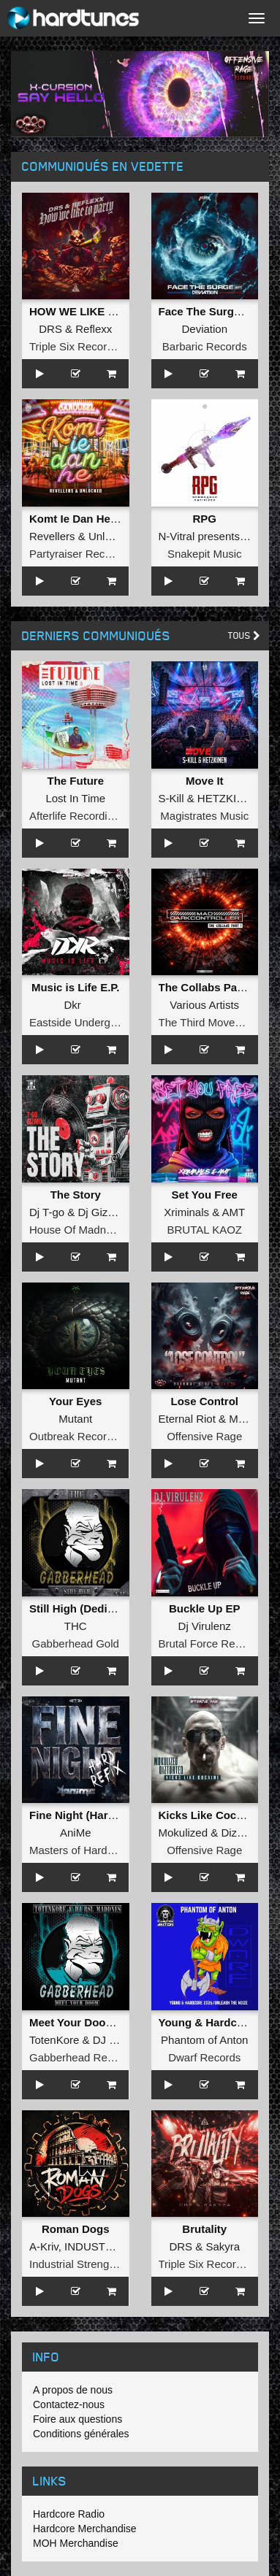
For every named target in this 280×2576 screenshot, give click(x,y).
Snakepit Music (204, 553)
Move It (205, 780)
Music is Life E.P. (75, 987)
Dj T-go (46, 1212)
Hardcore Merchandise (85, 2528)
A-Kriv (43, 2246)
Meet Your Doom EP (81, 2022)
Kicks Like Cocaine (209, 1815)
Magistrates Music (204, 816)
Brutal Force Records (210, 1643)
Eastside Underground (83, 1022)
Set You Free (205, 1194)
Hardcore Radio (69, 2514)
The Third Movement (209, 1022)
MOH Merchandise (75, 2543)
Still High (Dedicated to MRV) (104, 1608)
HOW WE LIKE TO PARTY (95, 311)
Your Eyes (75, 1401)
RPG (204, 518)
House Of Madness (76, 1229)
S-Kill (171, 798)
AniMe (75, 1832)
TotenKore (54, 2040)
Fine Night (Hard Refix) (88, 1815)
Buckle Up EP (205, 1608)
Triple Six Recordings (81, 346)
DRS (50, 329)
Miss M (246, 1418)
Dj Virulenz (204, 1626)
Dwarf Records (204, 2057)
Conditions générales (81, 2433)
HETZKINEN (228, 798)
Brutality (204, 2229)
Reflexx (93, 329)
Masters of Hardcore (79, 1850)
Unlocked (111, 536)
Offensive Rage (204, 1436)
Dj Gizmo (100, 1212)
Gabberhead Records (81, 2057)
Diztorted (243, 1832)
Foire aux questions (77, 2419)
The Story (75, 1194)
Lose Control (205, 1401)
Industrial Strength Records (95, 2264)
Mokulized (183, 1832)
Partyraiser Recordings (85, 553)
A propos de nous (73, 2390)
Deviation (204, 329)
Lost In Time (75, 798)
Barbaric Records (204, 346)
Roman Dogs (76, 2229)
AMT (234, 1212)
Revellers (52, 536)
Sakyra (222, 2246)
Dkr (72, 1005)
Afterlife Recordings (77, 816)
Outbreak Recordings (81, 1436)
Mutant (75, 1418)
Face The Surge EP (208, 311)
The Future (76, 780)
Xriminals (186, 1212)
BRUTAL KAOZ (204, 1229)
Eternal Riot (187, 1418)
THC (75, 1626)
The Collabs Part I (205, 987)
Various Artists (204, 1005)
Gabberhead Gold (75, 1643)
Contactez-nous (69, 2404)
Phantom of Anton (204, 2040)
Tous (244, 635)
